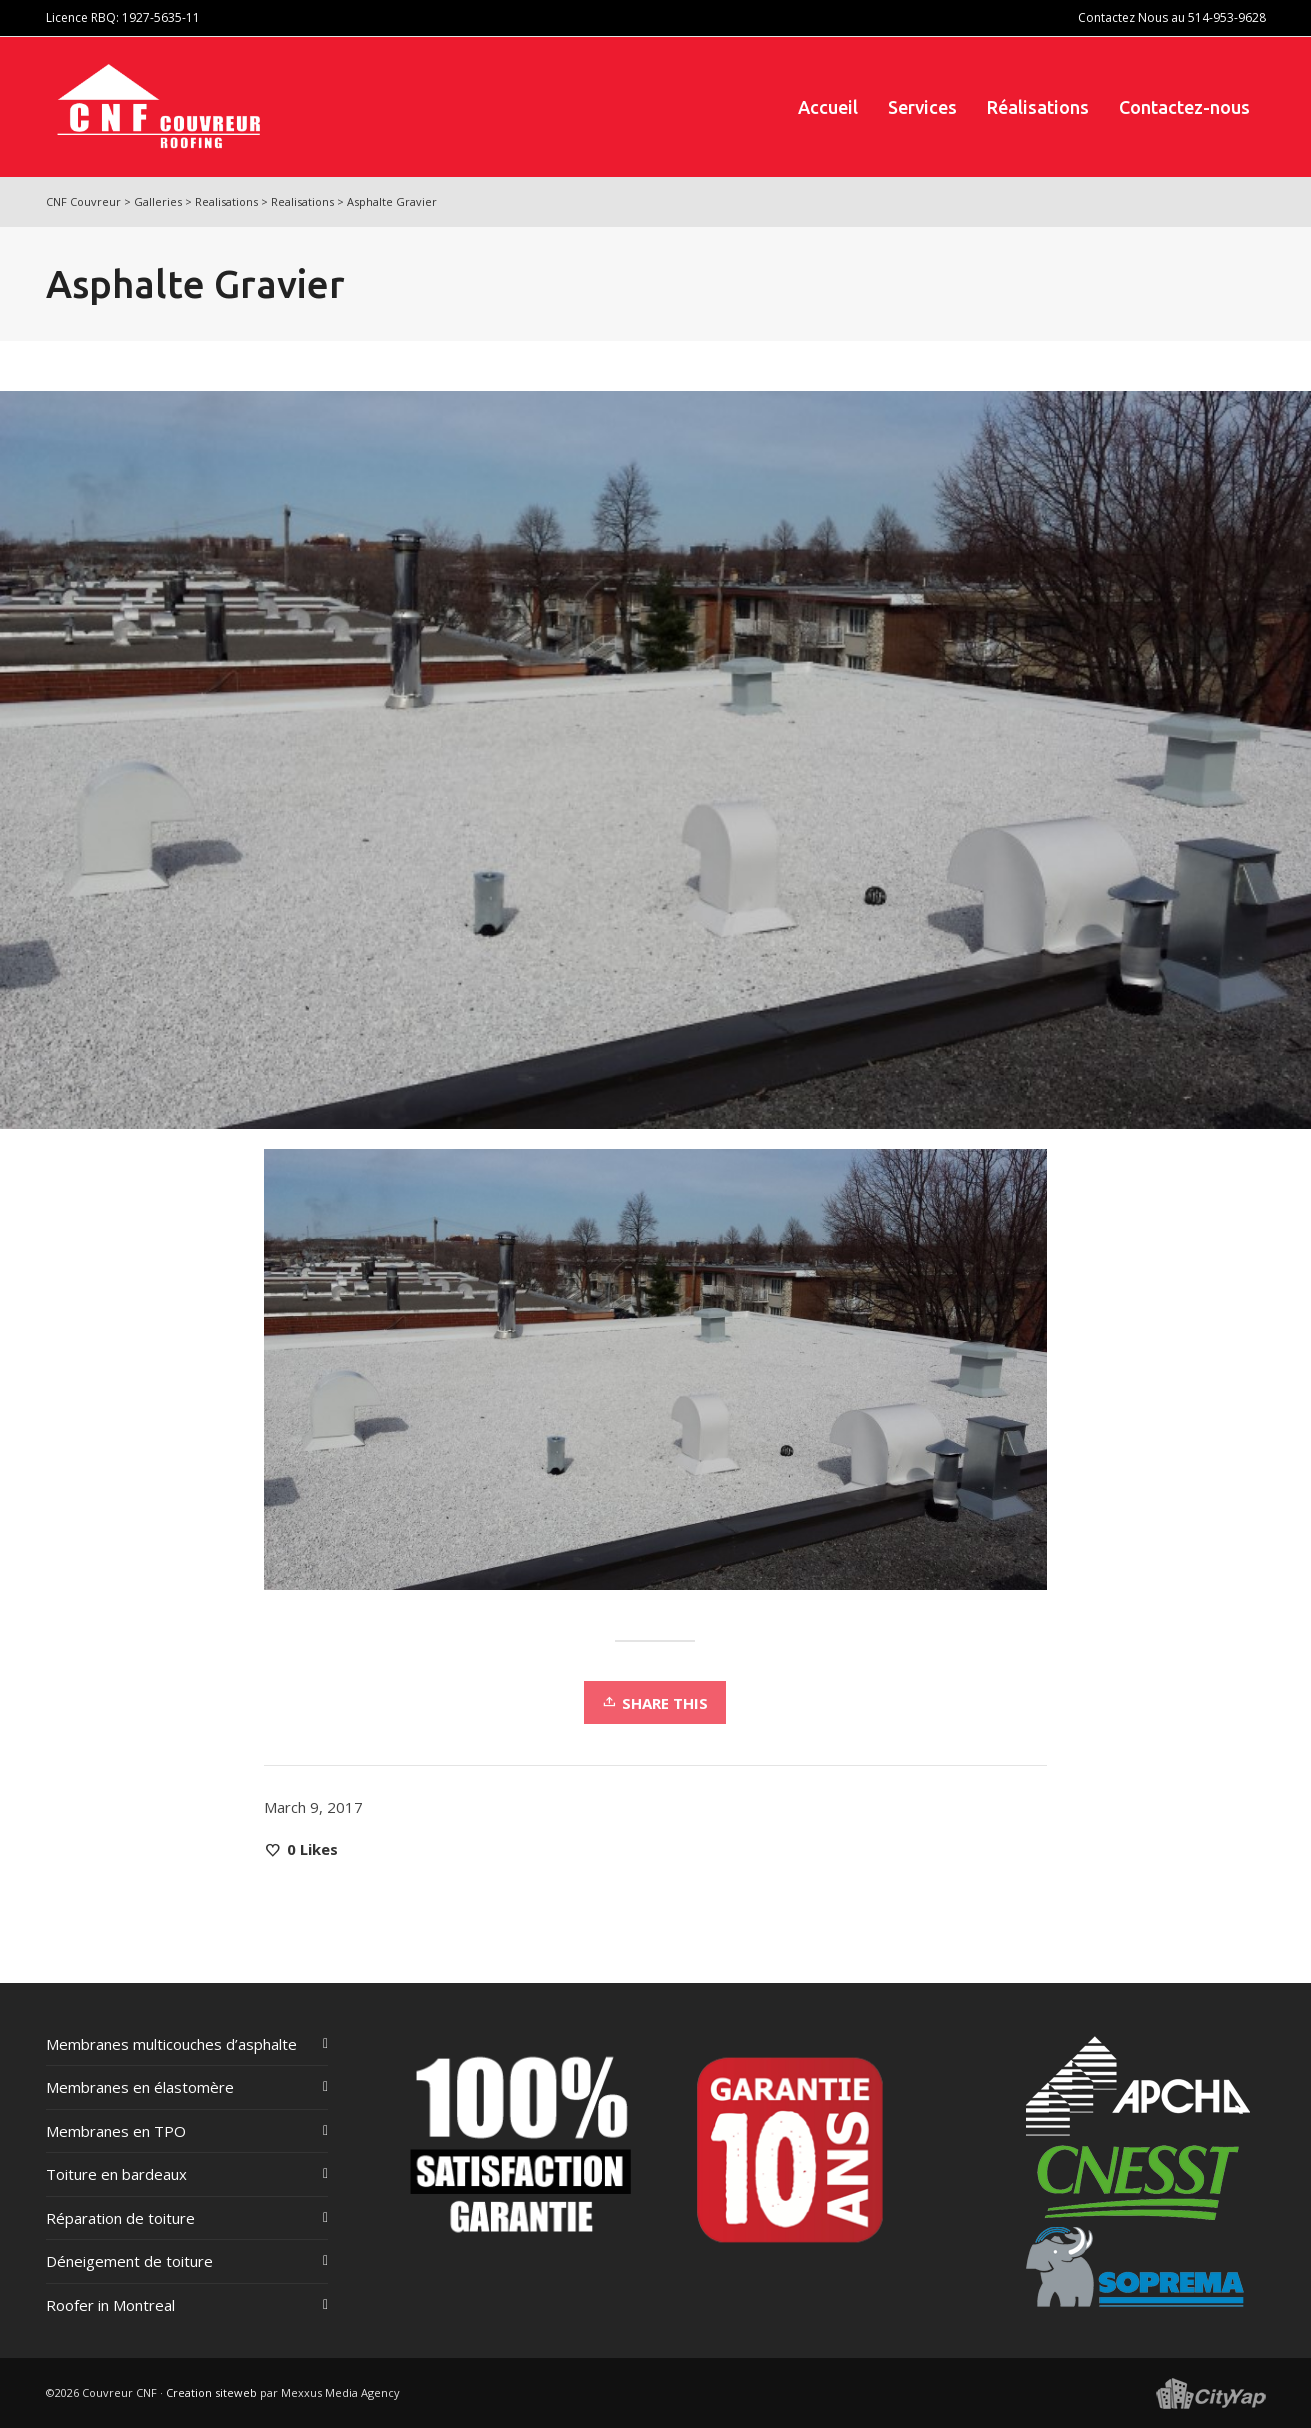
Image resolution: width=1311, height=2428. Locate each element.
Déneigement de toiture (129, 2261)
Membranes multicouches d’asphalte (171, 2044)
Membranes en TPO (116, 2131)
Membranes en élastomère (140, 2087)
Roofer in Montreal (110, 2305)
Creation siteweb (211, 2392)
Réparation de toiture (120, 2218)
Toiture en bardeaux (116, 2174)
